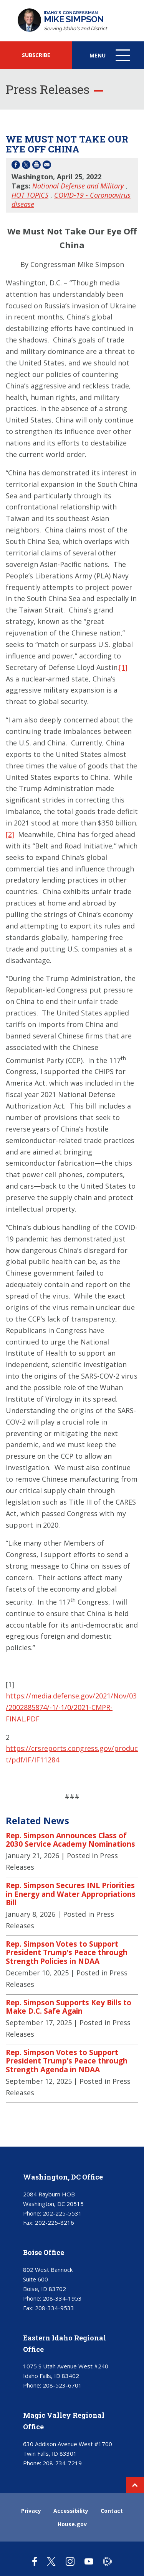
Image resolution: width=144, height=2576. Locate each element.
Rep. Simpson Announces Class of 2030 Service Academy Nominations (70, 1840)
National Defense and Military (78, 185)
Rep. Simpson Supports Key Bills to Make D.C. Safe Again (68, 2007)
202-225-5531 (62, 2213)
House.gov (72, 2524)
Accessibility (70, 2510)
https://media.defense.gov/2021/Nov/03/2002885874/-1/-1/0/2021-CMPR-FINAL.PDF (71, 1707)
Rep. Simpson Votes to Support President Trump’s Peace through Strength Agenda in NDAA (66, 2061)
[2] (10, 834)
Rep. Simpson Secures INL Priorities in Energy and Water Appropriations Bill (71, 1894)
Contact (112, 2510)
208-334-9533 (54, 2308)
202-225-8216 (54, 2222)
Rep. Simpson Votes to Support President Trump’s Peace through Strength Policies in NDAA (66, 1952)
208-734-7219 (62, 2463)
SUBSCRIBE (36, 55)
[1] (123, 667)
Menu (110, 59)
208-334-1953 (62, 2298)
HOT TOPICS (30, 195)
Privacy (31, 2510)
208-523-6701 (62, 2385)
